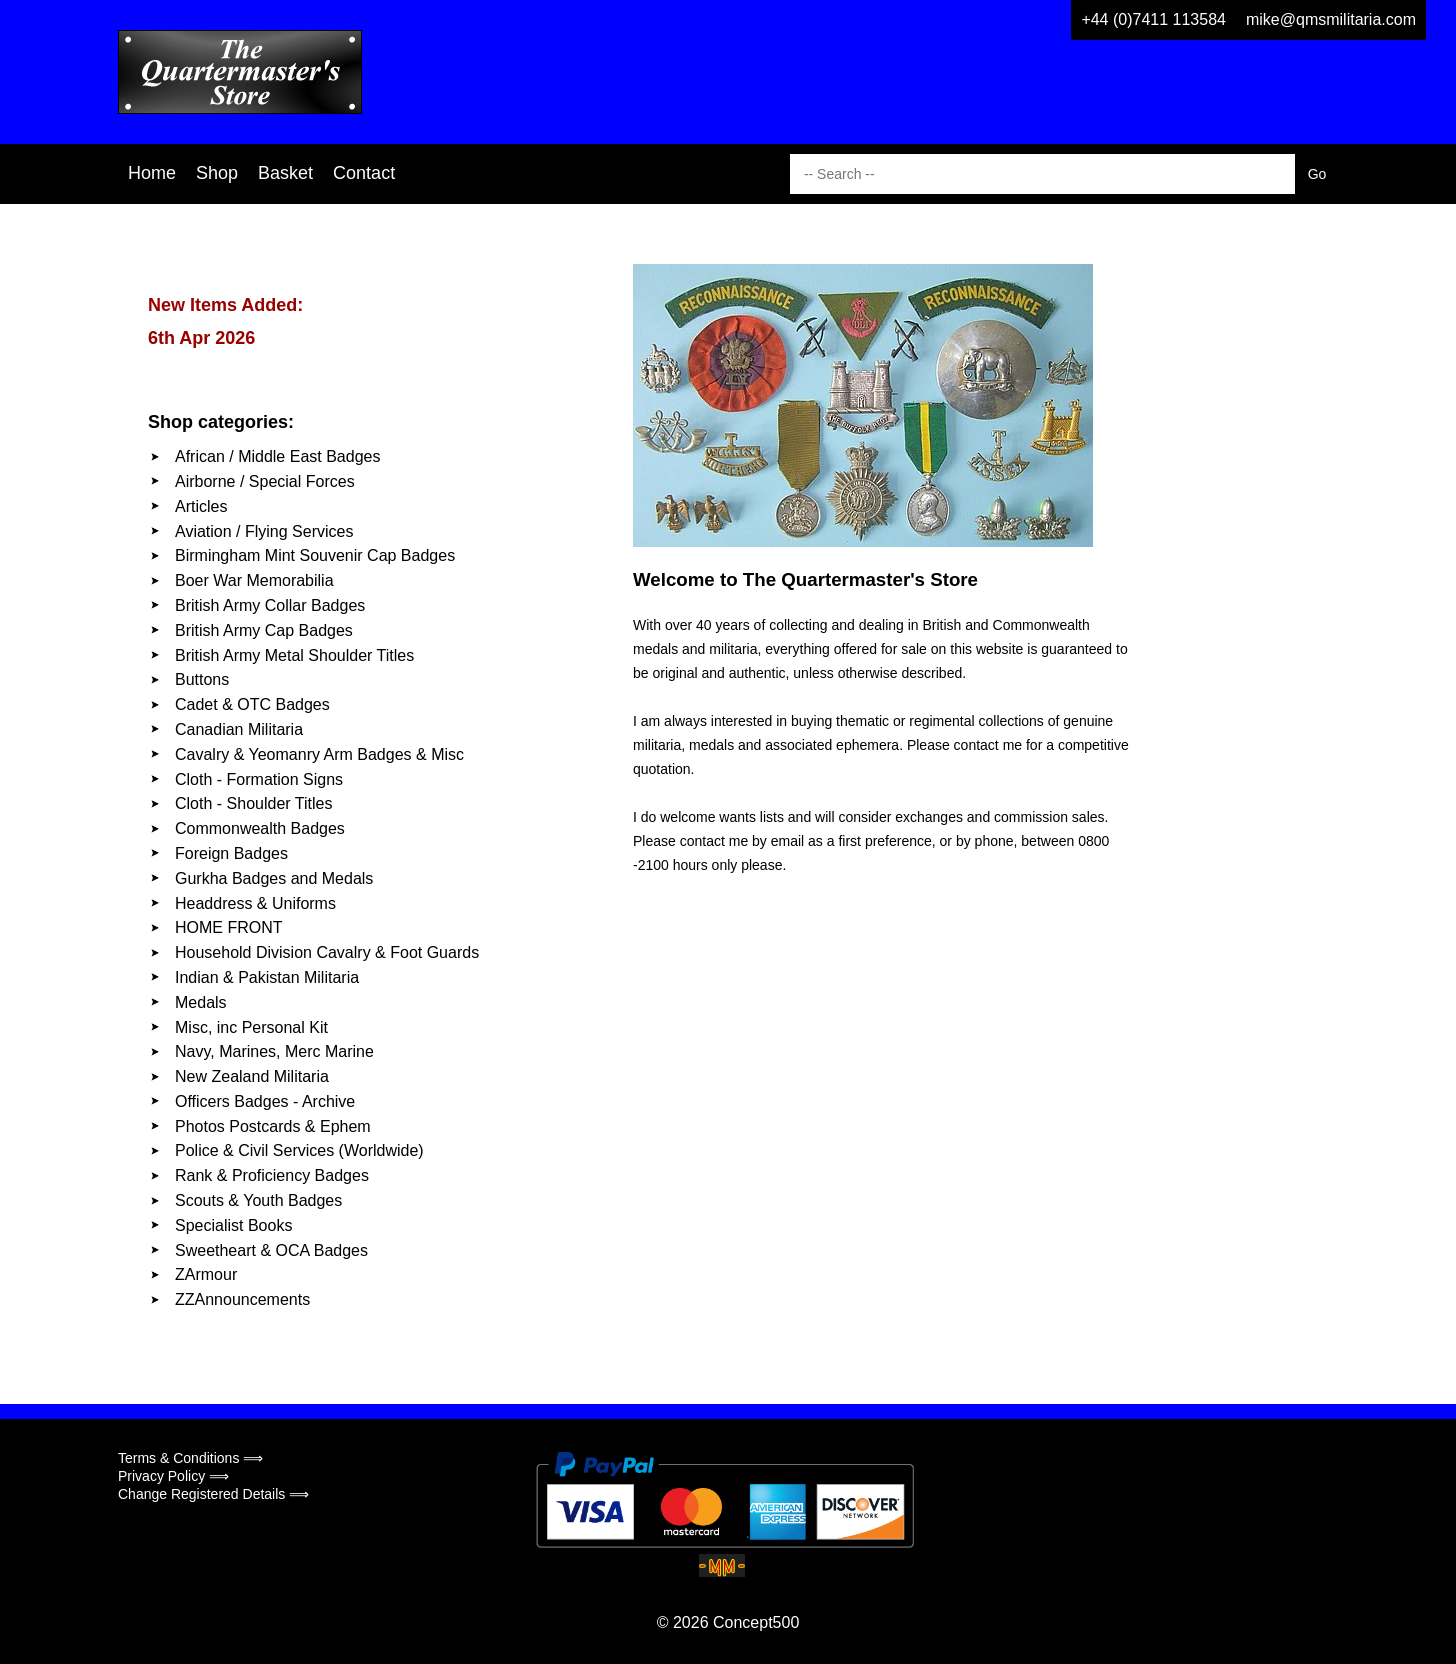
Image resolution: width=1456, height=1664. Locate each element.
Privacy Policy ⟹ (173, 1476)
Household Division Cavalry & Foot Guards (327, 952)
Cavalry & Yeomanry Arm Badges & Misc (319, 754)
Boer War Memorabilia (254, 580)
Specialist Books (233, 1225)
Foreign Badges (231, 853)
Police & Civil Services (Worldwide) (299, 1150)
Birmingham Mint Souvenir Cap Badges (315, 555)
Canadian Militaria (239, 729)
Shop (217, 173)
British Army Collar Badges (270, 605)
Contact (364, 173)
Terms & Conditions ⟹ (190, 1458)
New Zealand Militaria (252, 1076)
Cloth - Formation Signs (259, 779)
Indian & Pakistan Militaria (267, 977)
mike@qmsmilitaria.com (1331, 19)
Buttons (202, 679)
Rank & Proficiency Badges (272, 1175)
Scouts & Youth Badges (258, 1200)
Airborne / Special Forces (265, 481)
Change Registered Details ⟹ (213, 1494)
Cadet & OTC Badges (252, 704)
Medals (201, 1002)
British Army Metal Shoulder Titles (294, 655)
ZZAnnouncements (242, 1299)
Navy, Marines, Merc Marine (274, 1051)
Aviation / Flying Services (264, 531)
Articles (201, 506)
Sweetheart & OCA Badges (271, 1250)
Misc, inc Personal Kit (251, 1027)
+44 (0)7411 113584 (1153, 19)
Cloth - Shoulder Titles (253, 803)
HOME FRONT (229, 927)
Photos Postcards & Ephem (273, 1126)
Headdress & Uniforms (255, 903)
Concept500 (756, 1622)
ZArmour (206, 1274)
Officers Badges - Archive (265, 1101)
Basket (285, 173)
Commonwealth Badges (260, 828)
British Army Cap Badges (264, 630)
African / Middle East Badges (277, 456)
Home (152, 173)
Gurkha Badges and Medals (274, 878)
